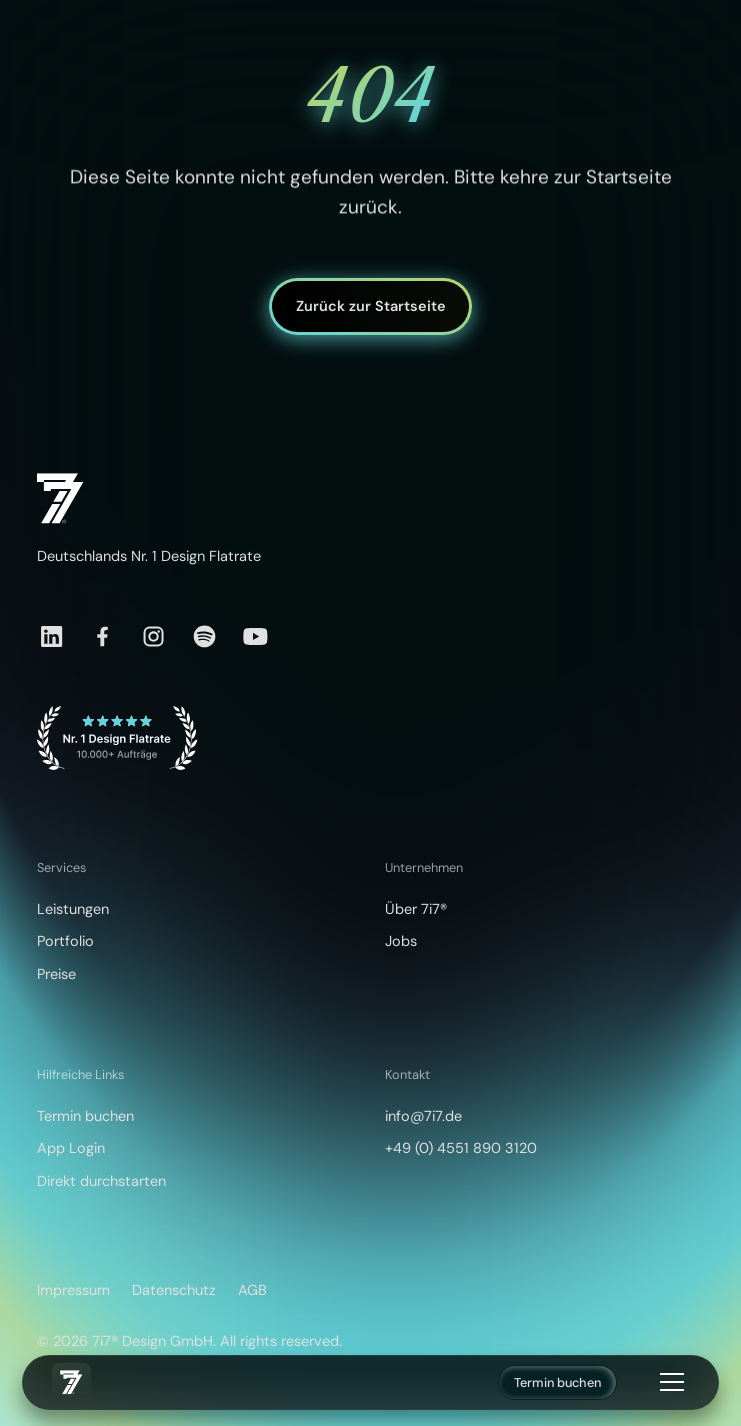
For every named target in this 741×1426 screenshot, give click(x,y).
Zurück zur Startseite (370, 305)
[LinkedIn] (51, 636)
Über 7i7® (416, 909)
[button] (668, 1382)
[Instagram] (153, 636)
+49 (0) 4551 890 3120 (461, 1148)
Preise (56, 974)
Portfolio (65, 941)
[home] (71, 1382)
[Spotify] (204, 636)
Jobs (401, 941)
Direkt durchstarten (101, 1181)
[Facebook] (102, 636)
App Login (71, 1148)
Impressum (73, 1290)
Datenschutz (174, 1290)
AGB (252, 1290)
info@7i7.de (423, 1116)
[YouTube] (255, 636)
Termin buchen (557, 1382)
